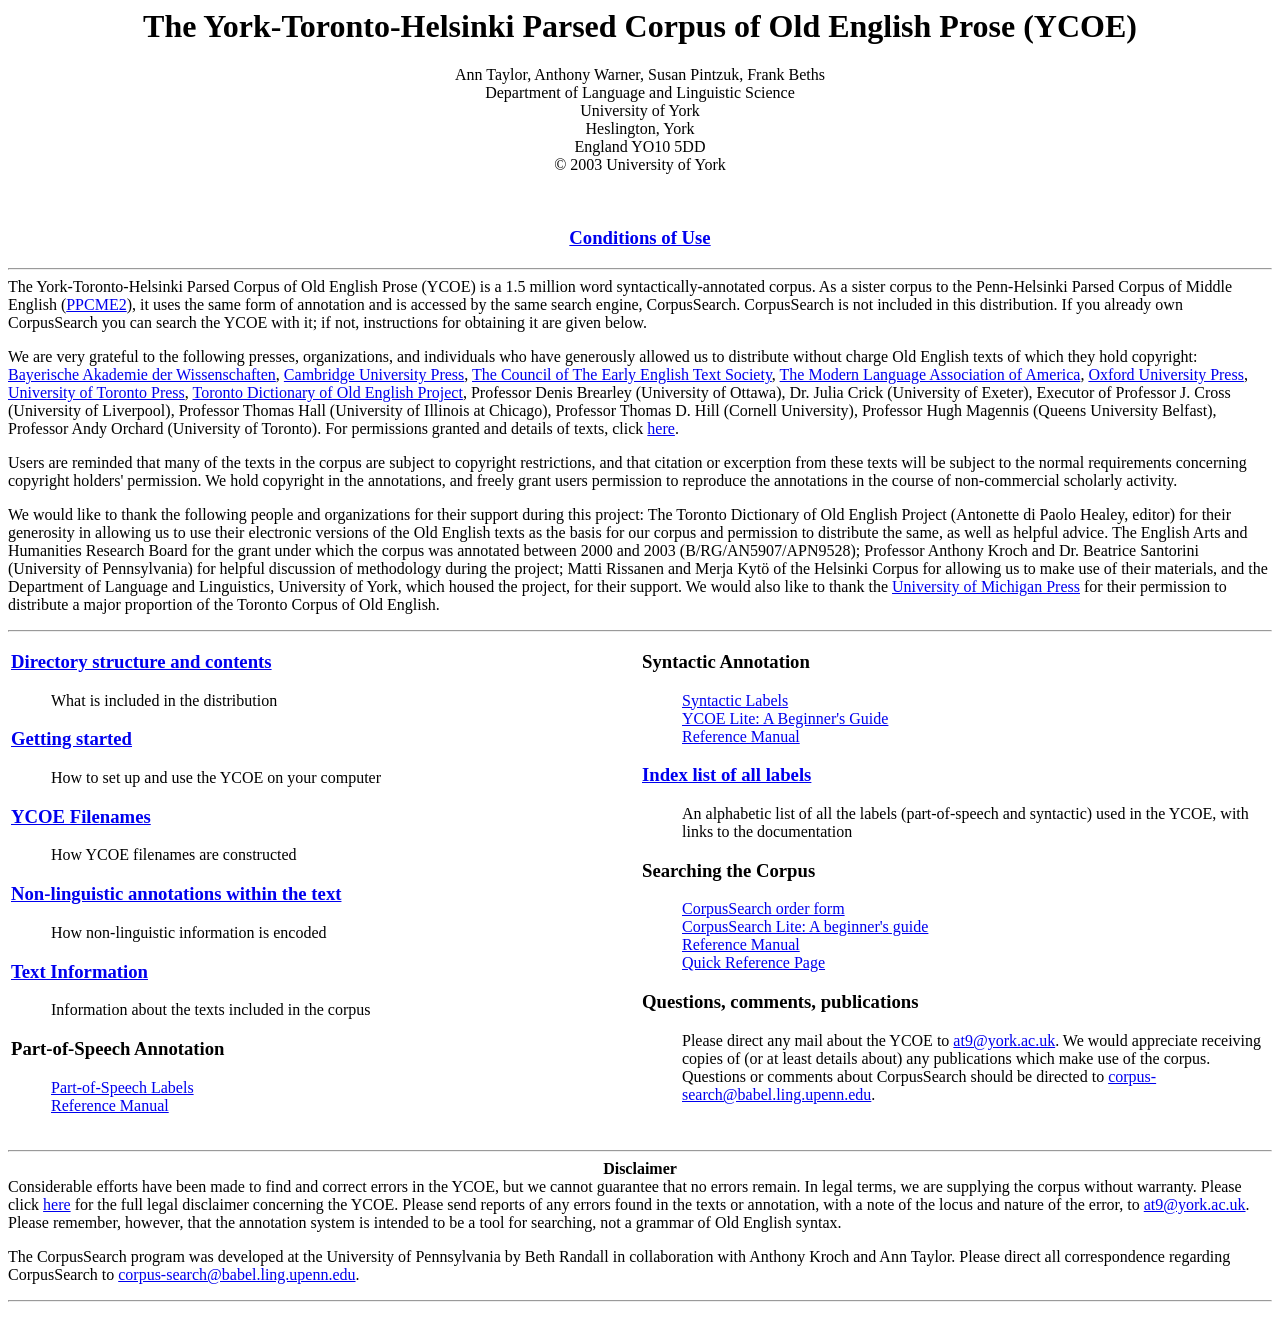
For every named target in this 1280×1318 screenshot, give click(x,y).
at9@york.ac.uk (1004, 1040)
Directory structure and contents (141, 661)
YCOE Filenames (81, 816)
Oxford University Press (1166, 374)
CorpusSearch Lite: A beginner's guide (805, 926)
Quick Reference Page (753, 962)
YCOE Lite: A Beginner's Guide (785, 718)
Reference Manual (110, 1105)
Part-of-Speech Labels (122, 1087)
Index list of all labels (726, 774)
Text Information (79, 971)
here (661, 428)
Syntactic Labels (735, 700)
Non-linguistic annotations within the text (176, 893)
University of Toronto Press (96, 392)
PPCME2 (96, 304)
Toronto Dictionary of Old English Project (328, 392)
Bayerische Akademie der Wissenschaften (142, 374)
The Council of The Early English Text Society (622, 374)
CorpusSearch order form (763, 908)
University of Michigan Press (986, 586)
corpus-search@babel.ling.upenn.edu (236, 1274)
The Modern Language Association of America (930, 374)
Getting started (71, 738)
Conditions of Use (639, 237)
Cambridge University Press (374, 374)
